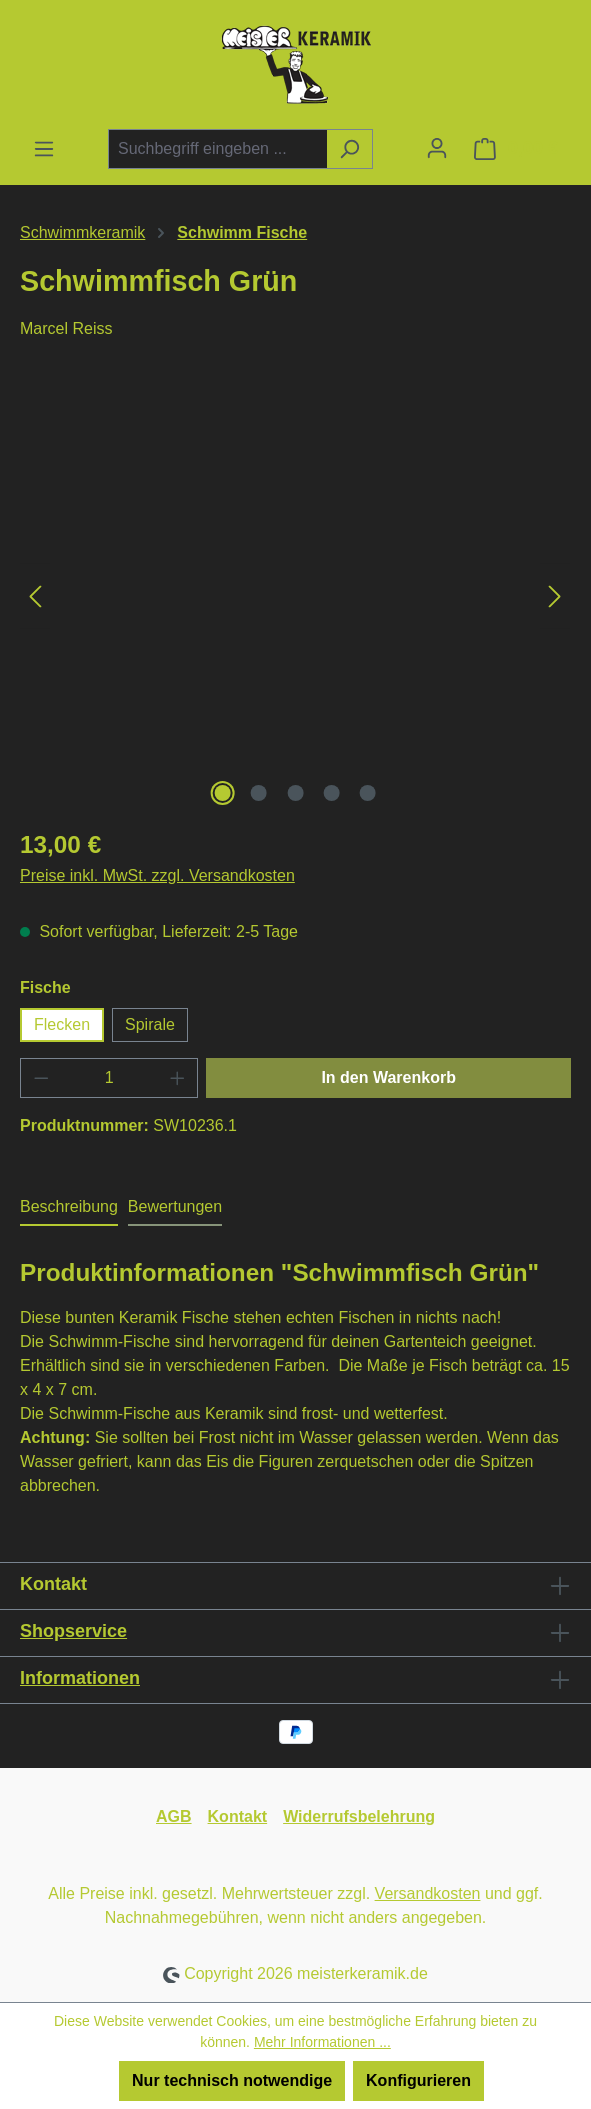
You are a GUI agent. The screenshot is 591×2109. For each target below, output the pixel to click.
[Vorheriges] (35, 596)
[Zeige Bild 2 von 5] (259, 793)
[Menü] (44, 149)
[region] (295, 596)
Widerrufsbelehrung (359, 1816)
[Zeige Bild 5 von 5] (368, 793)
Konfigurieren (418, 2080)
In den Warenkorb (388, 1077)
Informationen (80, 1678)
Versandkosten (428, 1893)
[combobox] (217, 149)
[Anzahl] (109, 1078)
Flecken (62, 1024)
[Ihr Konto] (437, 148)
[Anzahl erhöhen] (178, 1078)
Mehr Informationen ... (322, 2042)
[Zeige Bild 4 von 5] (332, 793)
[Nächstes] (555, 596)
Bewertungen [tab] (175, 1206)
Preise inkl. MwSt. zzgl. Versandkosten (157, 875)
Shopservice (73, 1631)
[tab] (69, 1208)
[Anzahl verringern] (41, 1078)
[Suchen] (349, 149)
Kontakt (238, 1816)
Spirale (150, 1024)
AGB (174, 1816)
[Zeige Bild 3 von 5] (295, 793)
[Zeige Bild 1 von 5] (222, 793)
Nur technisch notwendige (232, 2080)
